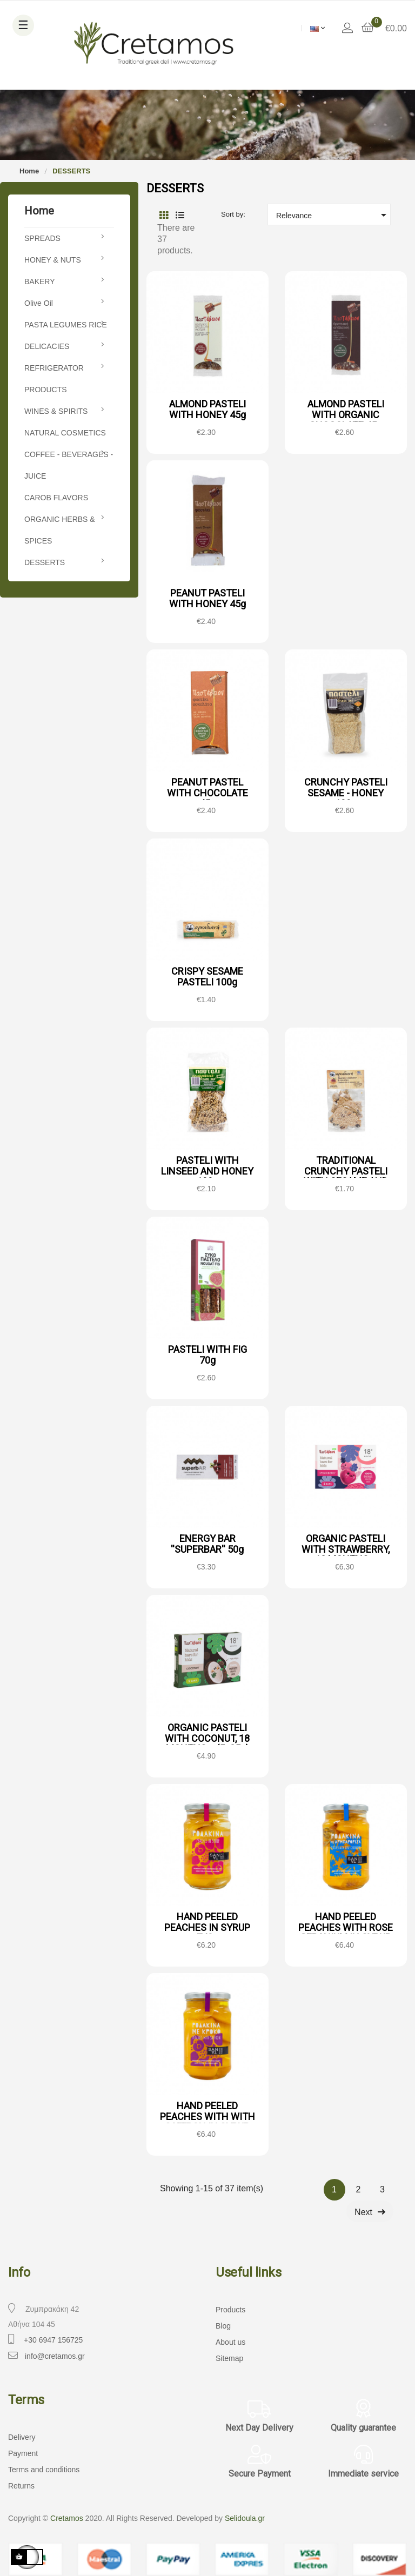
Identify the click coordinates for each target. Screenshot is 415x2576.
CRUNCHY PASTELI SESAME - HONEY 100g (345, 792)
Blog (223, 2326)
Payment (23, 2453)
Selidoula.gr (245, 2518)
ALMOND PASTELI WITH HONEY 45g (207, 409)
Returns (21, 2485)
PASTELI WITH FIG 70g (207, 1355)
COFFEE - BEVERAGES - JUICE (68, 465)
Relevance (333, 215)
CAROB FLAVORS (56, 497)
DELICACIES (46, 346)
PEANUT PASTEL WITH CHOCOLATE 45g (207, 792)
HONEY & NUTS (52, 260)
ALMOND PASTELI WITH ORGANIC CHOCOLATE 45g (345, 414)
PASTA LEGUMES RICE (65, 324)
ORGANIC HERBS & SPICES (59, 530)
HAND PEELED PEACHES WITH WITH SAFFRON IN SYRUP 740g (207, 2121)
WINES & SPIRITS (56, 411)
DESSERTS (44, 562)
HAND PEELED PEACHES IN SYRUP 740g (207, 1927)
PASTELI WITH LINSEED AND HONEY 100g (207, 1171)
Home (39, 210)
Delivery (22, 2437)
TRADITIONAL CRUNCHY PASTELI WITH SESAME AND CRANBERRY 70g (346, 1176)
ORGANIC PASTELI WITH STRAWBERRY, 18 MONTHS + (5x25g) (346, 1554)
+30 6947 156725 (53, 2340)
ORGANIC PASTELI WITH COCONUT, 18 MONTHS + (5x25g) (207, 1738)
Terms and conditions (43, 2469)
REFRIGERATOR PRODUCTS (54, 379)
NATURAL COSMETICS (65, 432)
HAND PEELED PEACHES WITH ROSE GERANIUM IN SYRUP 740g (345, 1932)
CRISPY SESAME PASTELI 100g (207, 976)
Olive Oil (38, 303)
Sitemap (229, 2358)
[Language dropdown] (317, 28)
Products (230, 2309)
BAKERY (39, 281)
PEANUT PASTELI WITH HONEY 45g (207, 598)
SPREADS (42, 238)
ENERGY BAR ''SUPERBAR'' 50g (207, 1544)
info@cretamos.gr (55, 2356)
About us (230, 2342)
